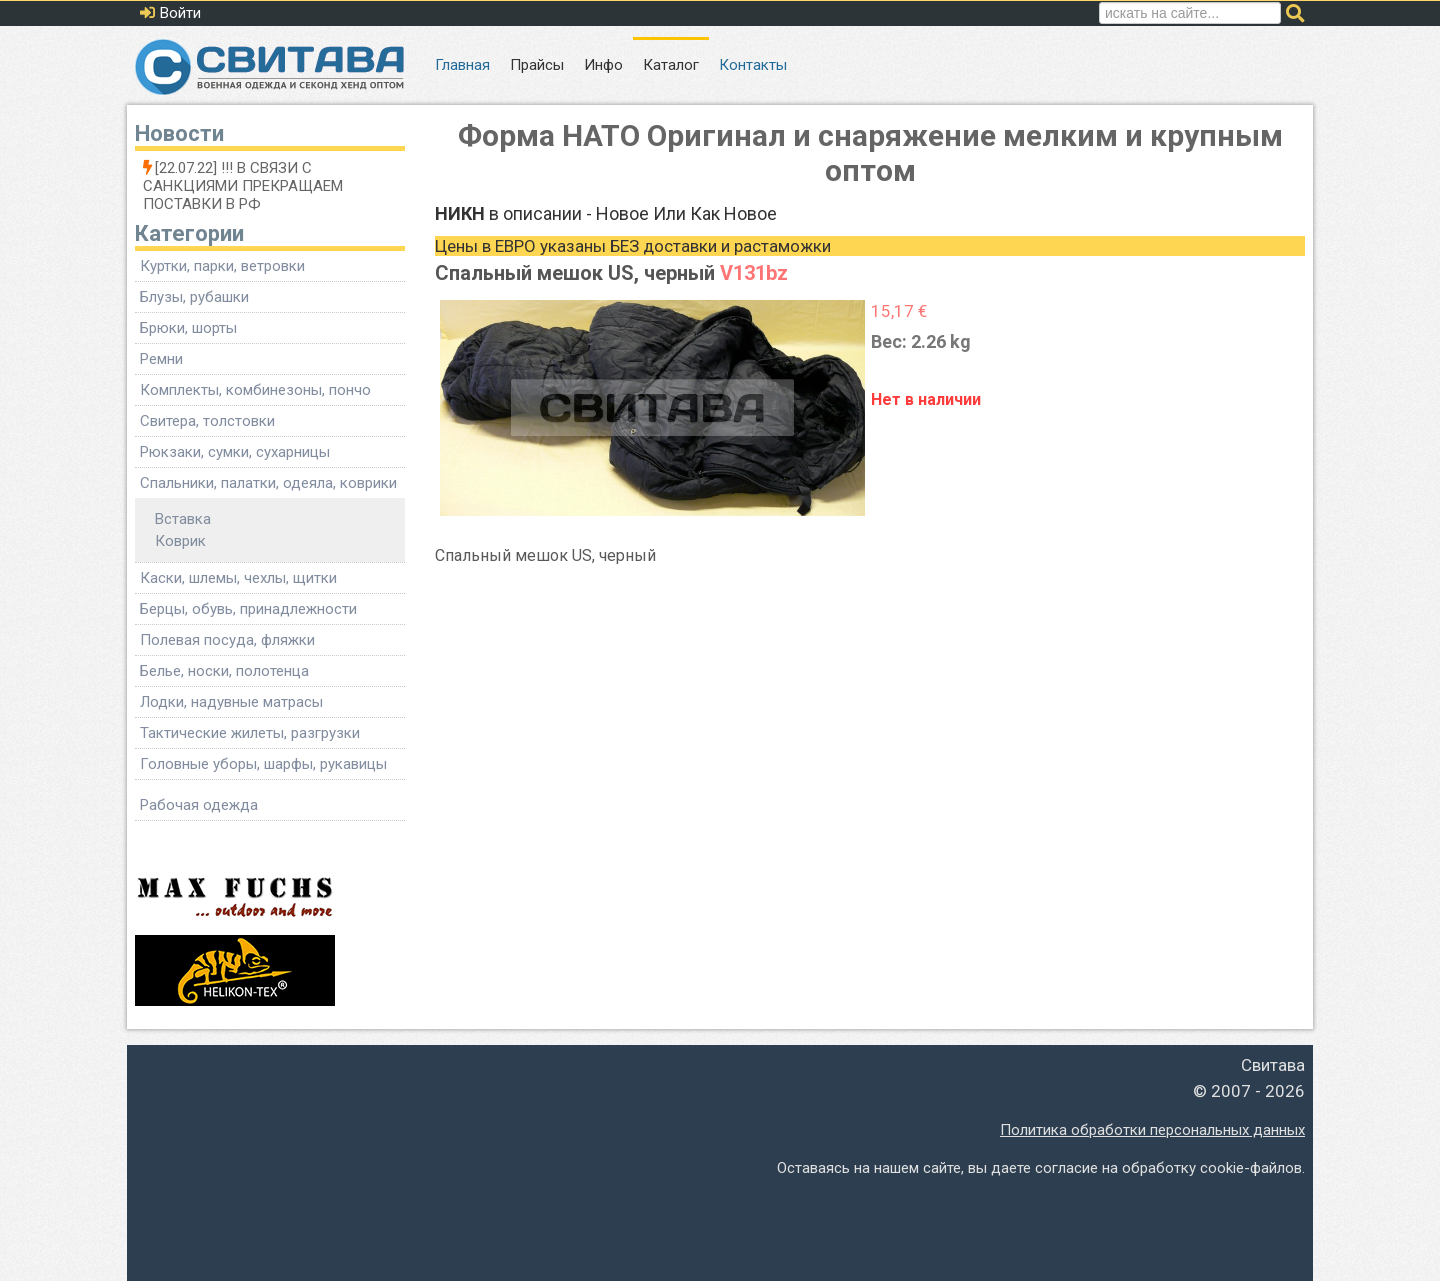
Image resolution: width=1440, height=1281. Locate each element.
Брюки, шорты (188, 328)
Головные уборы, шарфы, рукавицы (263, 764)
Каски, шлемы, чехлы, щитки (238, 578)
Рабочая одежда (199, 805)
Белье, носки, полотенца (224, 671)
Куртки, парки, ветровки (222, 266)
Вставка (183, 519)
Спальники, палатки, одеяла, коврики (268, 483)
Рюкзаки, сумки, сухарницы (235, 452)
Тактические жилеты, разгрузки (250, 733)
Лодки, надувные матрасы (231, 702)
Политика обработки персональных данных (1152, 1130)
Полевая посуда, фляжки (227, 640)
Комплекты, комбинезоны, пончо (255, 390)
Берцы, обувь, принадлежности (248, 609)
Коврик (180, 541)
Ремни (161, 359)
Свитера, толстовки (207, 421)
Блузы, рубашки (194, 297)
